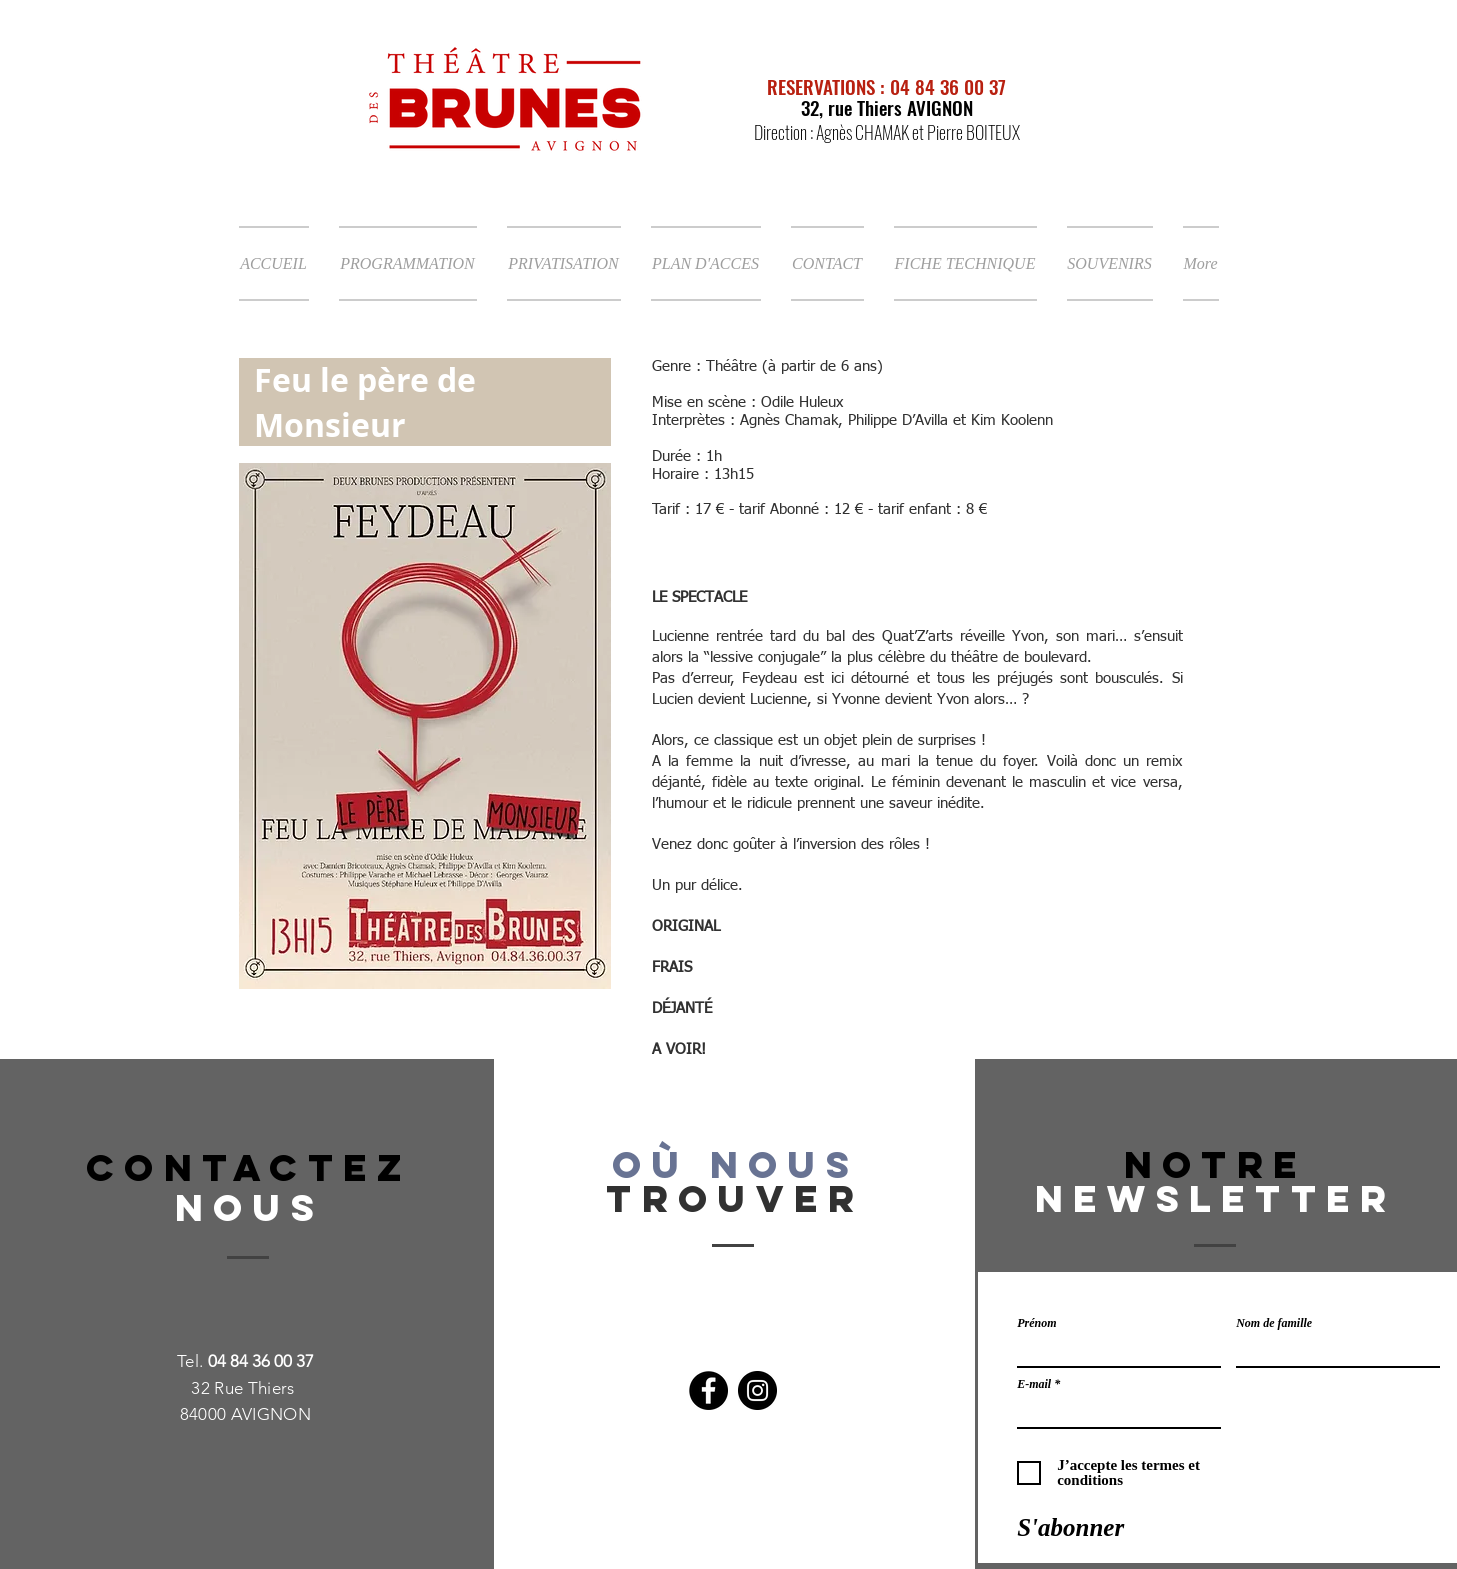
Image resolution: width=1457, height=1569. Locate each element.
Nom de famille (1274, 1323)
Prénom (1036, 1323)
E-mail (1034, 1384)
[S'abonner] (1070, 1527)
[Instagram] (757, 1390)
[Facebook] (708, 1390)
